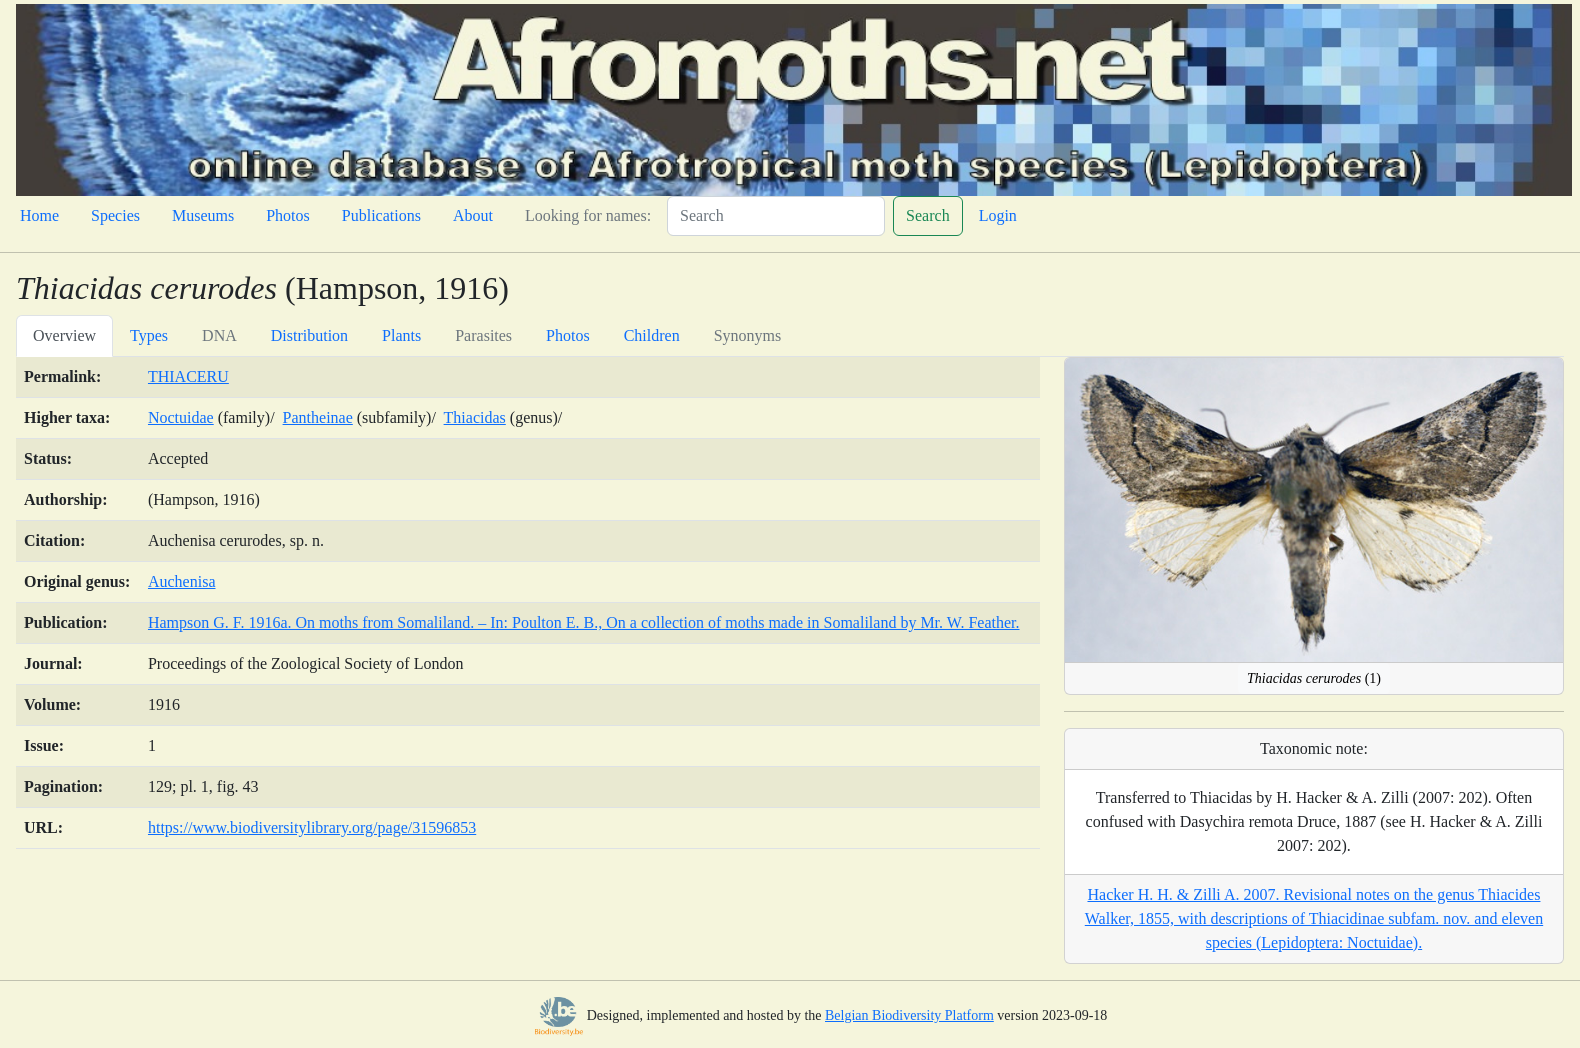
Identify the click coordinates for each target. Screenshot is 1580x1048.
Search (928, 215)
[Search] (776, 216)
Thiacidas (475, 417)
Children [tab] (652, 335)
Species (115, 215)
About (473, 215)
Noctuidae (181, 417)
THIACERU (188, 376)
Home (39, 215)
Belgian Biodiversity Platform (909, 1015)
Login (998, 215)
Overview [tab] (64, 335)
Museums (203, 215)
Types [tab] (149, 335)
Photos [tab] (568, 335)
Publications (381, 215)
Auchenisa (182, 581)
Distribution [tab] (309, 335)
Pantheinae (318, 417)
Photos (288, 215)
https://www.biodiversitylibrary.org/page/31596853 (312, 827)
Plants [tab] (401, 335)
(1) (1314, 678)
